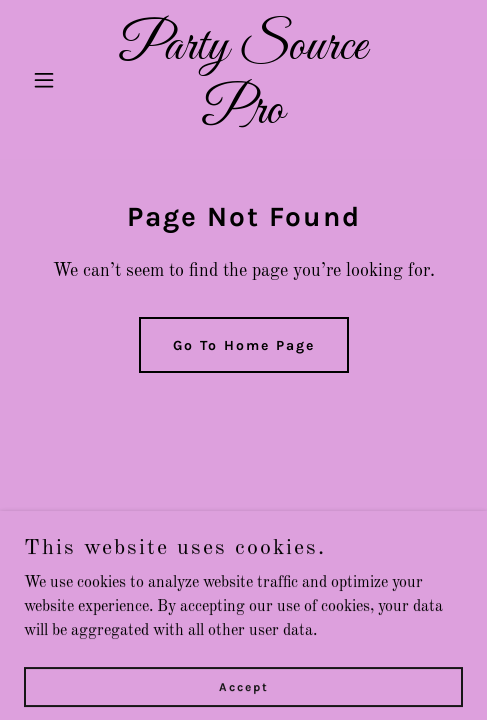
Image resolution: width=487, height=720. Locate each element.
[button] (57, 80)
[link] (243, 119)
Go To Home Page (244, 345)
